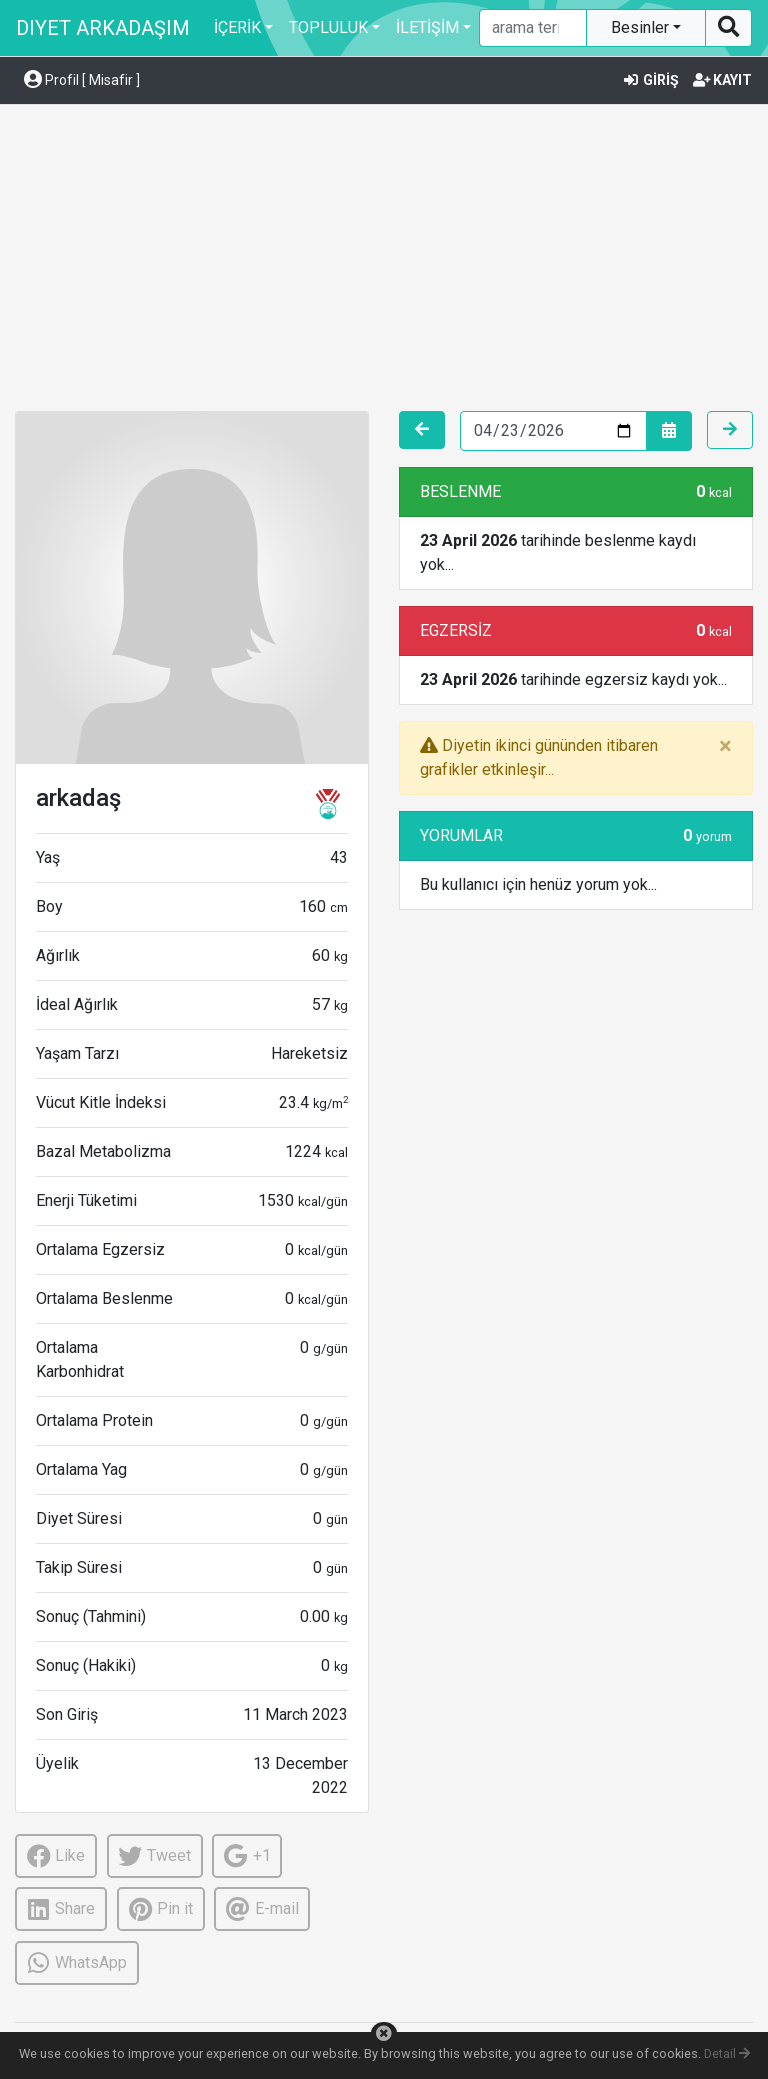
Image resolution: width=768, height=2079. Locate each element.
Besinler (642, 27)
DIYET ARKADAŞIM (103, 28)
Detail (727, 2053)
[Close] (725, 746)
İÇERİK (237, 27)
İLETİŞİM (427, 27)
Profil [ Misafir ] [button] (82, 80)
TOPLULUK (328, 27)
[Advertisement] (384, 261)
